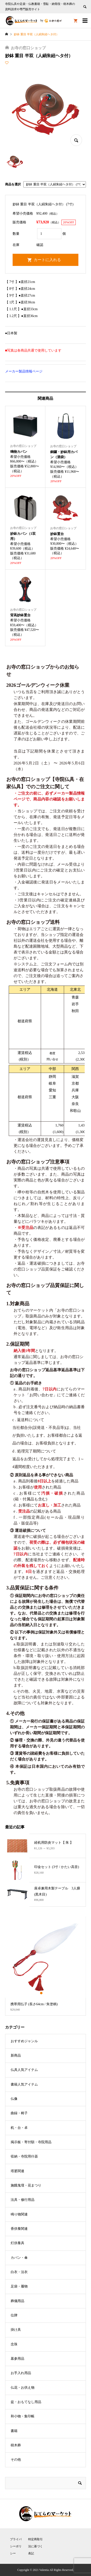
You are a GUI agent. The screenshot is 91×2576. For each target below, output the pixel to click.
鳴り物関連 (19, 2214)
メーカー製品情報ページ (23, 371)
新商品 (16, 2055)
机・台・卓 (19, 2128)
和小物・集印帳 (22, 2416)
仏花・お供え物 (22, 2387)
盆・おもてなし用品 (26, 2402)
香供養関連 (19, 2229)
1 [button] (41, 1993)
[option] (45, 1966)
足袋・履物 (19, 2286)
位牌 (14, 2315)
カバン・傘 (19, 2257)
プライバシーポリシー (16, 2546)
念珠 (14, 2344)
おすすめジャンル (24, 2041)
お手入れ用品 (21, 2373)
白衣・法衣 (19, 2272)
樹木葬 (16, 2445)
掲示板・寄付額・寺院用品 (31, 2142)
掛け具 (16, 2329)
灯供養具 (17, 2243)
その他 (16, 2459)
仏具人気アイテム (24, 2070)
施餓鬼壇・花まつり (26, 2185)
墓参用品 (17, 2358)
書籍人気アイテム (24, 2084)
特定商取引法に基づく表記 (35, 2546)
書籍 (14, 2431)
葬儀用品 (17, 2301)
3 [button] (49, 1993)
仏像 (14, 2099)
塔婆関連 (17, 2171)
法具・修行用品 (22, 2200)
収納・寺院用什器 (24, 2156)
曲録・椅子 (19, 2113)
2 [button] (45, 1993)
